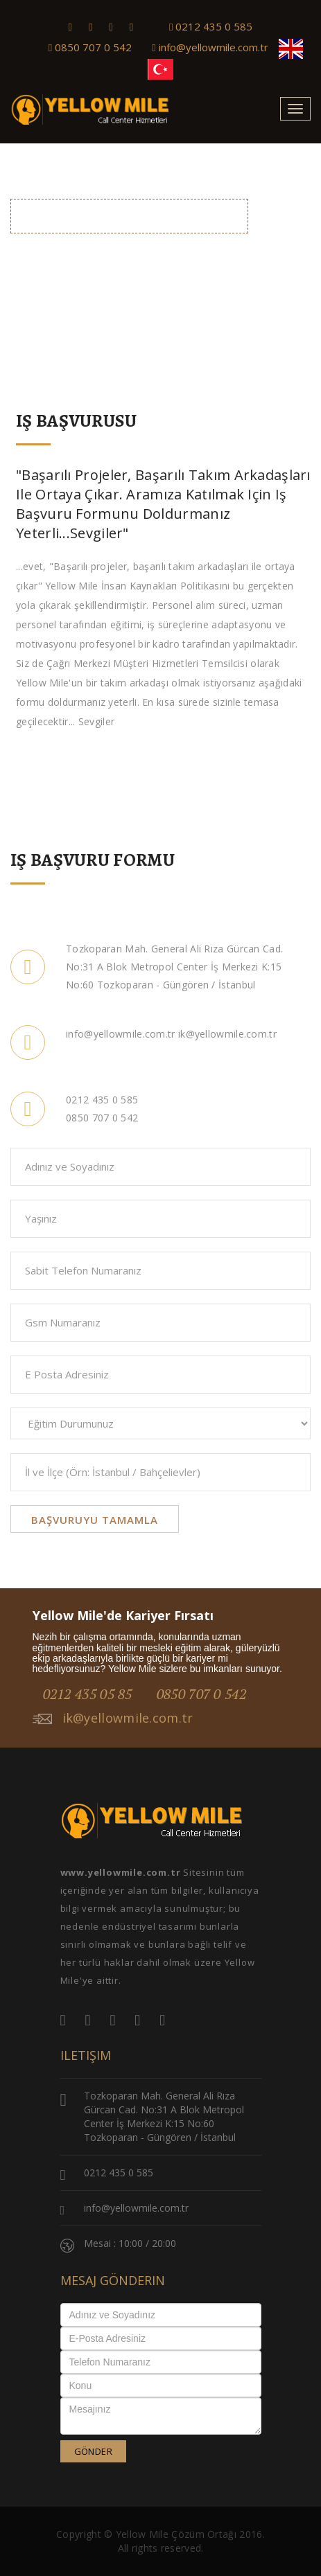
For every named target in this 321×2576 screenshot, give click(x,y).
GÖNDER (93, 2451)
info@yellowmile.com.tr (210, 47)
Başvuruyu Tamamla (94, 1520)
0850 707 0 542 (90, 47)
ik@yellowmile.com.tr (113, 1718)
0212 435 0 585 (210, 26)
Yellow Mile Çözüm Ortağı (176, 2534)
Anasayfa (216, 245)
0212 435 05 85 (87, 1694)
